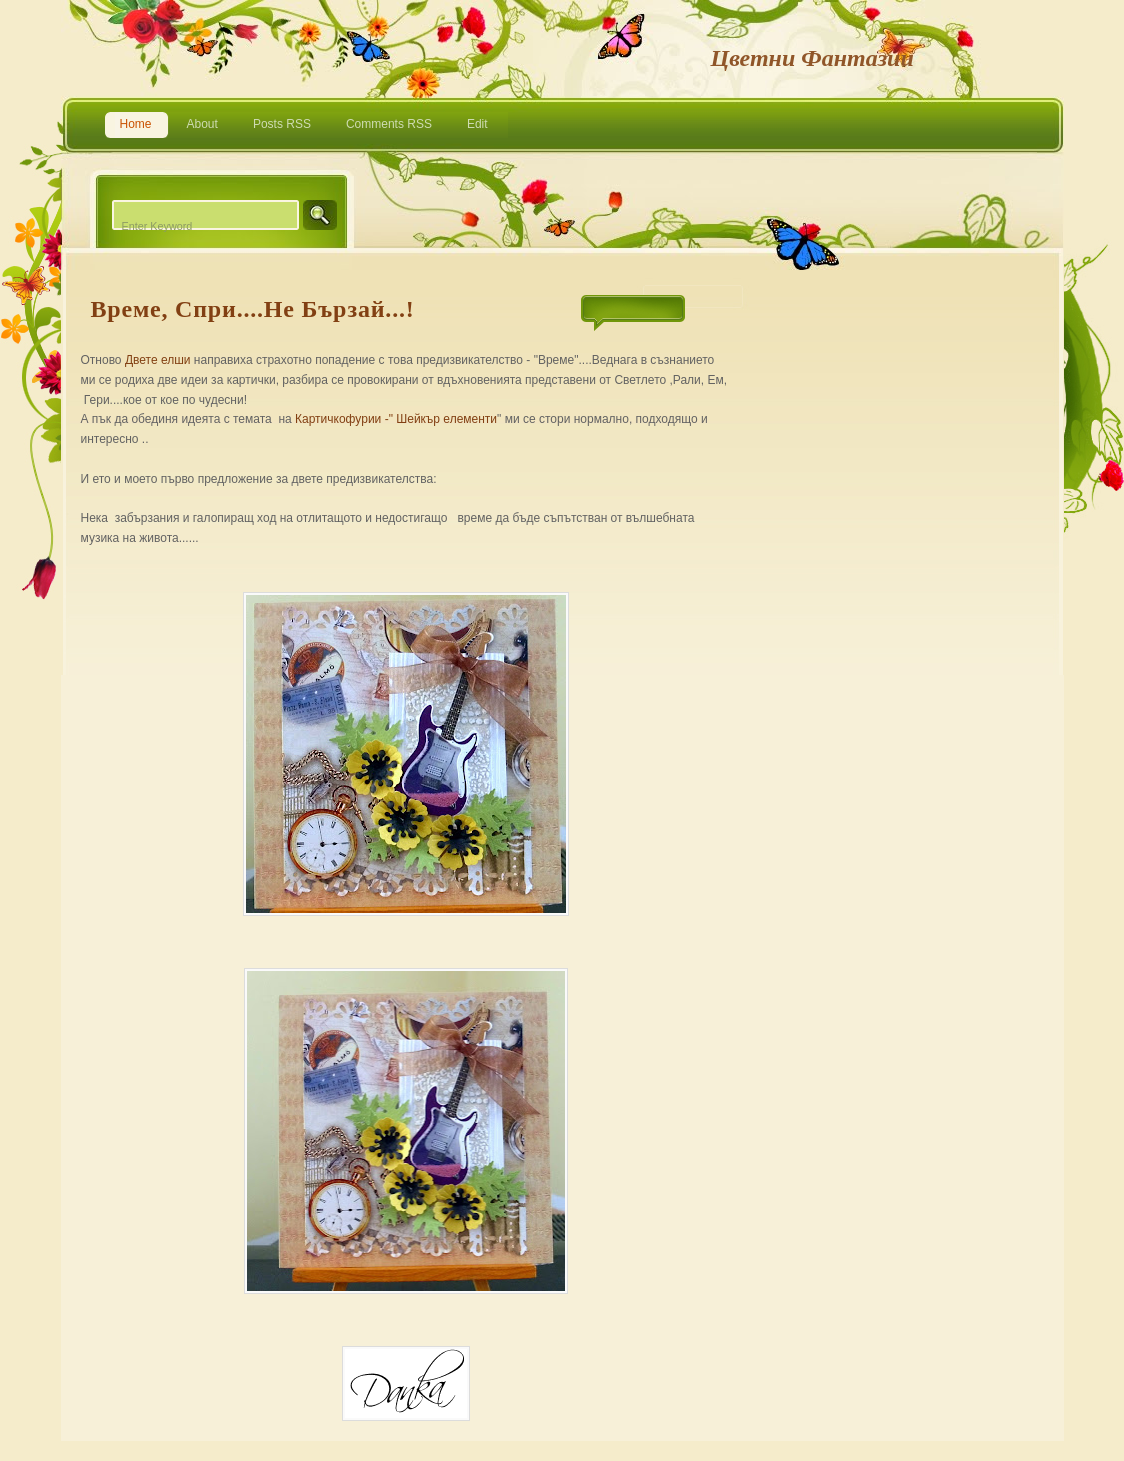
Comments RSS (389, 124)
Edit (477, 124)
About (202, 124)
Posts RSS (282, 124)
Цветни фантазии (812, 58)
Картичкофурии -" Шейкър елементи (396, 419)
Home (136, 124)
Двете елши (158, 360)
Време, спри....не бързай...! (253, 309)
